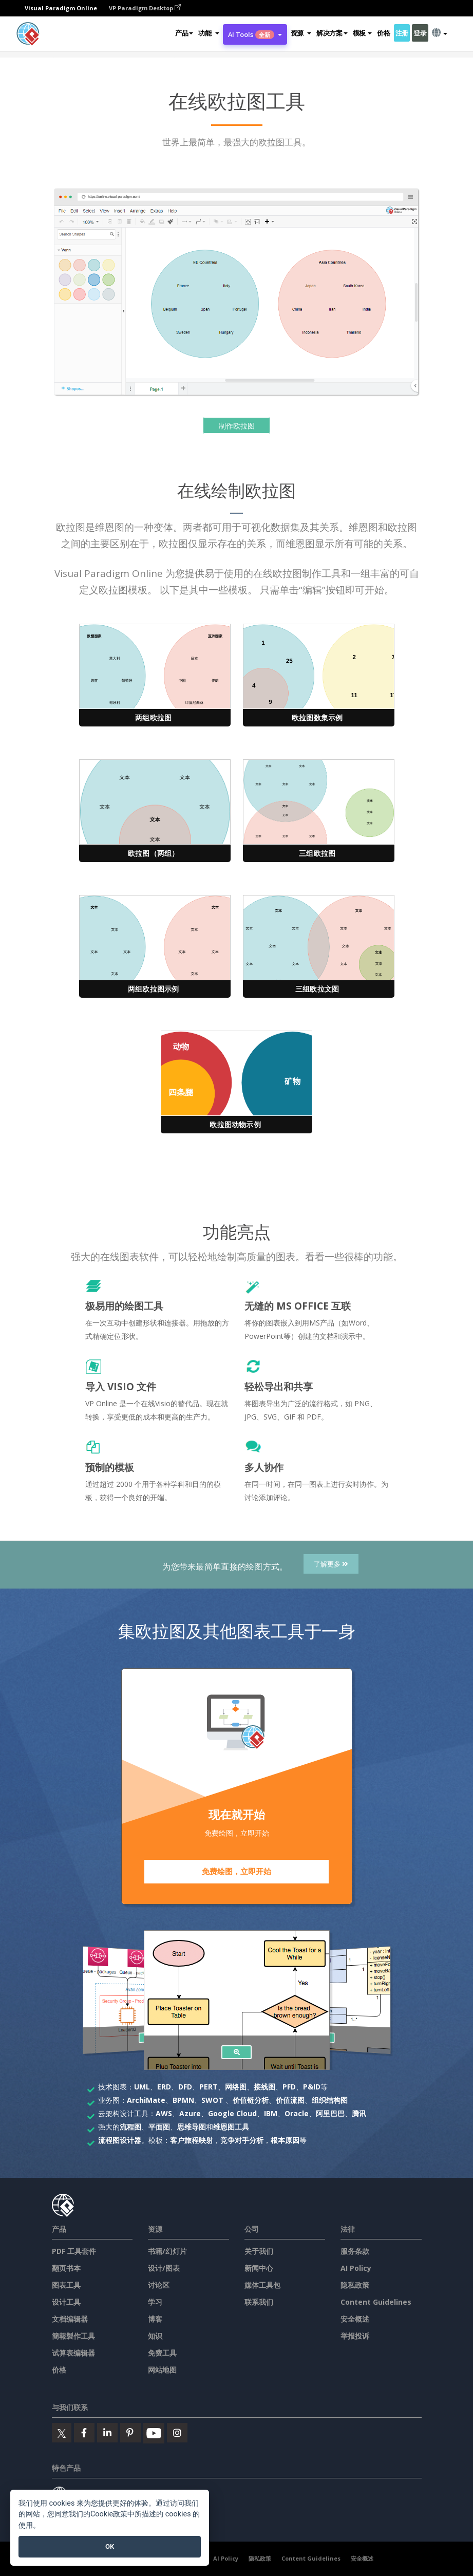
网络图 (236, 2087)
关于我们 (258, 2251)
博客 (155, 2319)
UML (142, 2087)
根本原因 (285, 2140)
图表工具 (66, 2285)
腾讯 (359, 2113)
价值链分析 (251, 2100)
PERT (208, 2087)
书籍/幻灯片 (167, 2251)
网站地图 (162, 2370)
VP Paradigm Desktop (145, 8)
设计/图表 (164, 2268)
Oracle (297, 2113)
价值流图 (290, 2100)
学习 (155, 2302)
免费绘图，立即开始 (236, 1871)
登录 (419, 33)
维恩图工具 (231, 2127)
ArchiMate (146, 2100)
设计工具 (66, 2302)
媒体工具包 (262, 2285)
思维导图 (191, 2127)
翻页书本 (66, 2268)
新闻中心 (258, 2268)
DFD (185, 2087)
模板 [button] (362, 33)
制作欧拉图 (237, 426)
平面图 (159, 2127)
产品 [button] (184, 33)
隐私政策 (354, 2285)
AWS (164, 2113)
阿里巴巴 (330, 2113)
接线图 (264, 2087)
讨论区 (158, 2285)
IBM (270, 2113)
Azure (190, 2113)
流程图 (130, 2127)
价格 (383, 33)
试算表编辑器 (73, 2353)
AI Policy (355, 2268)
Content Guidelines (375, 2302)
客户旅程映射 (191, 2140)
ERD (164, 2087)
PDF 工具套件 (74, 2251)
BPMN (183, 2100)
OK (109, 2546)
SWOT (212, 2100)
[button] (208, 33)
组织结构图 (330, 2100)
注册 (401, 33)
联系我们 (258, 2302)
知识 (155, 2336)
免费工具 (162, 2353)
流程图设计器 (119, 2140)
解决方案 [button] (332, 33)
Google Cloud (232, 2113)
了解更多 (331, 1564)
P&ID (311, 2087)
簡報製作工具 (73, 2336)
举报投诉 (354, 2336)
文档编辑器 (70, 2319)
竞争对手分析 (241, 2140)
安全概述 (354, 2319)
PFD (289, 2087)
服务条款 (354, 2251)
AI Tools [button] (255, 34)
